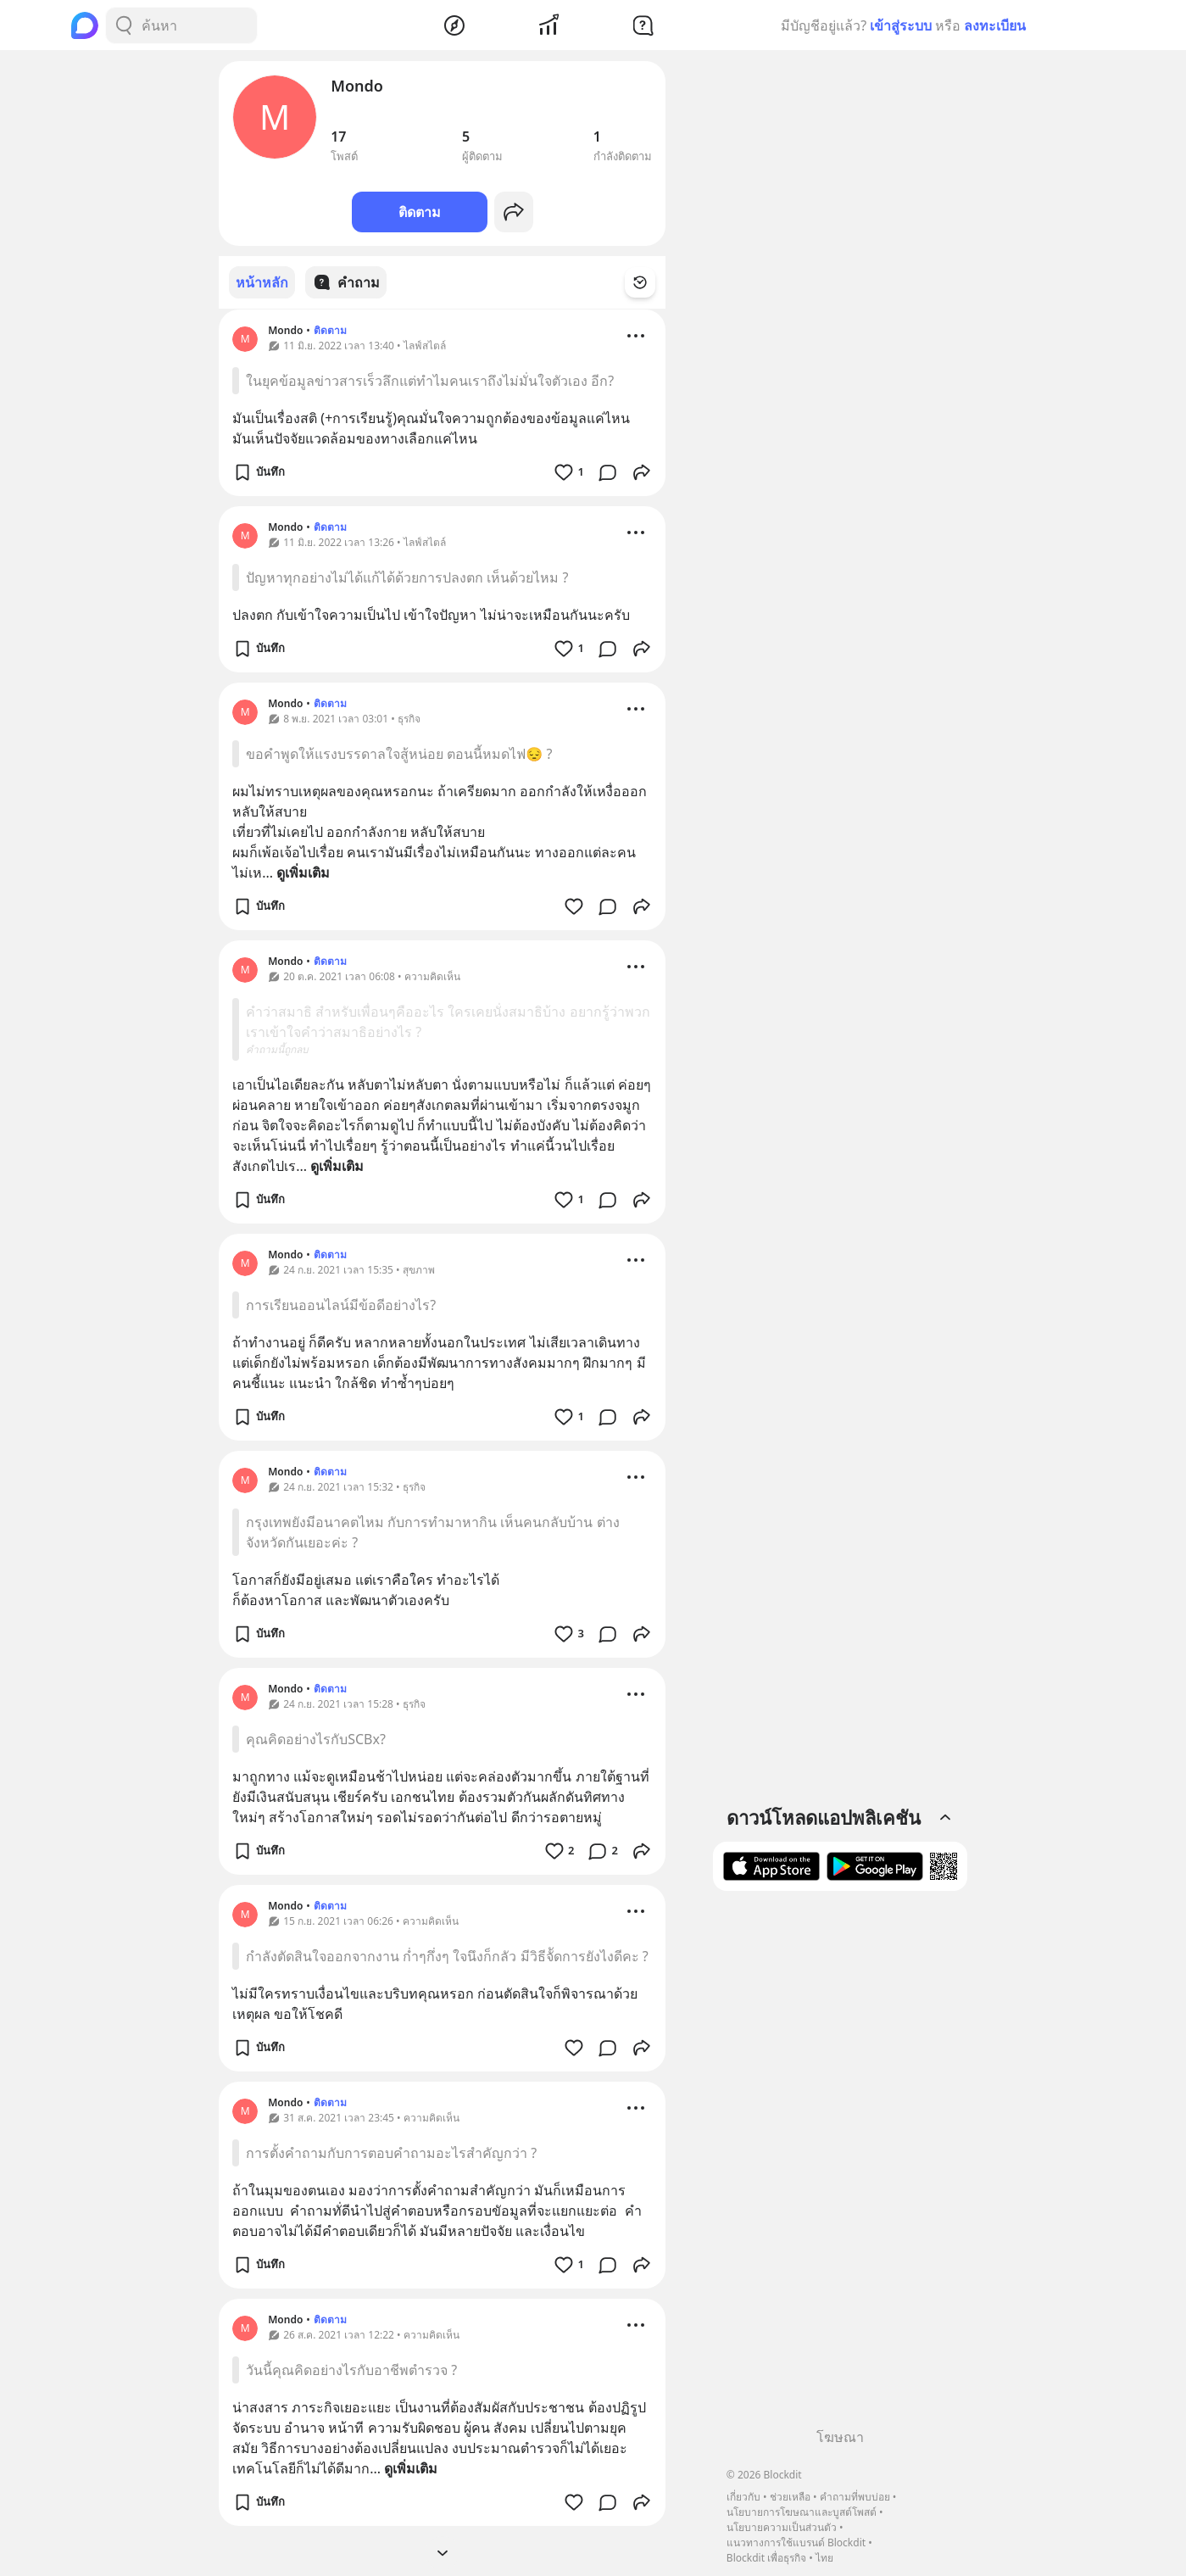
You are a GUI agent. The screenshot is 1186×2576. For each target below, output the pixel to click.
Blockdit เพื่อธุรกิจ (766, 2558)
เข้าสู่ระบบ (901, 25)
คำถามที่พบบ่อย (855, 2497)
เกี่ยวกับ (743, 2497)
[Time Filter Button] (650, 282)
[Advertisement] (840, 2165)
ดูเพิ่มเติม (303, 871)
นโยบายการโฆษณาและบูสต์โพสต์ (802, 2512)
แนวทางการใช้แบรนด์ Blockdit (796, 2542)
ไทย (824, 2558)
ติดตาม (419, 212)
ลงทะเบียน (995, 25)
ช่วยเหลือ (790, 2497)
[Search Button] (123, 25)
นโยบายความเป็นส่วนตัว (782, 2527)
